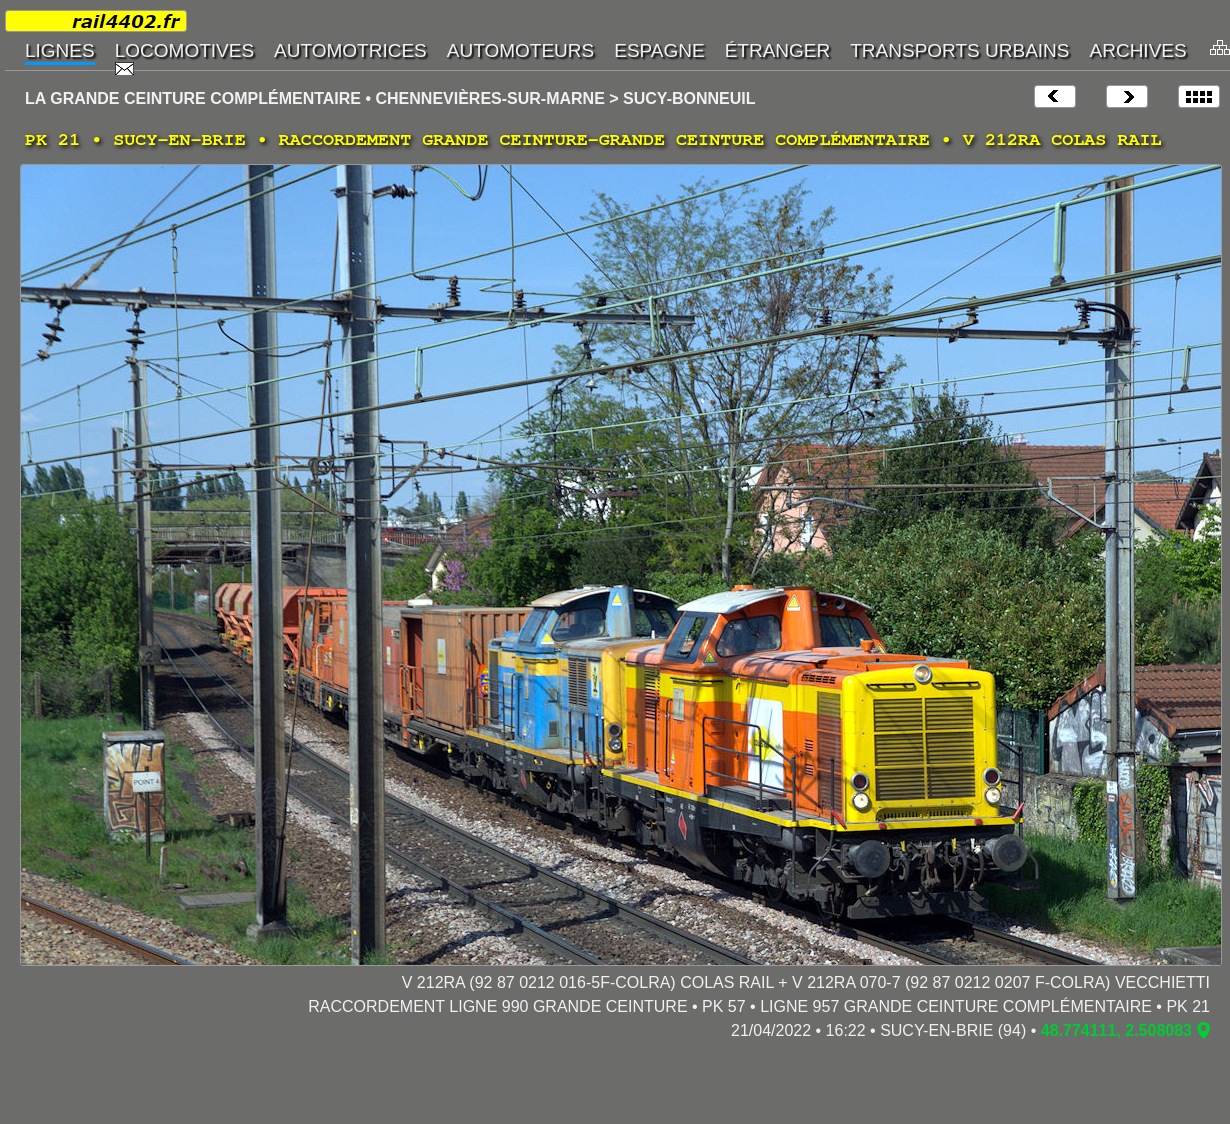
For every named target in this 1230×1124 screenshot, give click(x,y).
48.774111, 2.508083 (1116, 1030)
